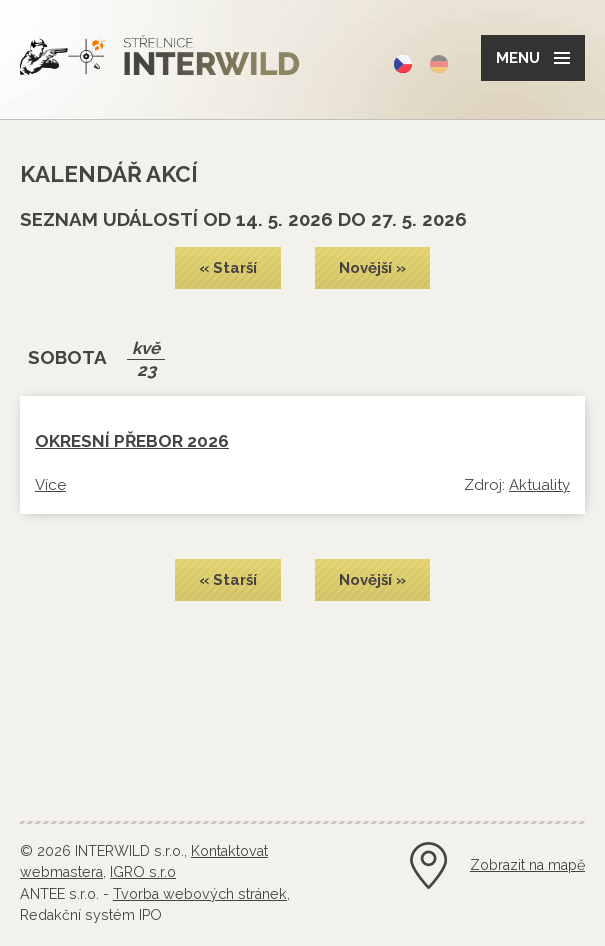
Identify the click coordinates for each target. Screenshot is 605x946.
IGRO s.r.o (143, 872)
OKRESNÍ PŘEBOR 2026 (132, 441)
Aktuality (539, 485)
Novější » (372, 268)
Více (50, 485)
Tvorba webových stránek (200, 894)
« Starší (228, 268)
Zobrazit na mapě (527, 865)
